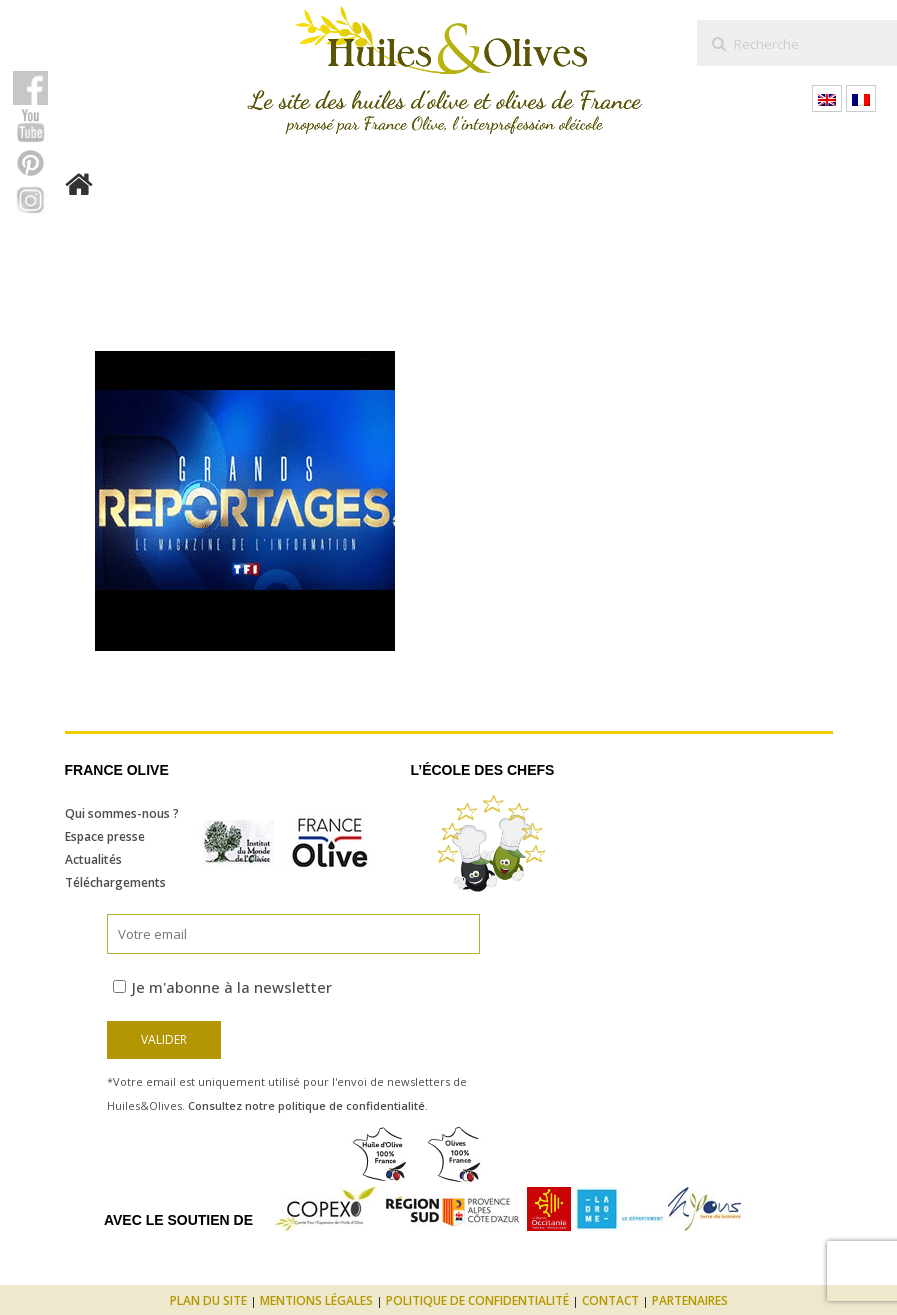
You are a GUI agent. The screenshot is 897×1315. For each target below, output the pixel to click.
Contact (610, 1300)
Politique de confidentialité (477, 1300)
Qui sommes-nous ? (122, 813)
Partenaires (690, 1300)
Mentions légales (316, 1300)
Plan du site (208, 1300)
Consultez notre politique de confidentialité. (308, 1105)
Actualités (93, 859)
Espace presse (105, 836)
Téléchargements (115, 882)
